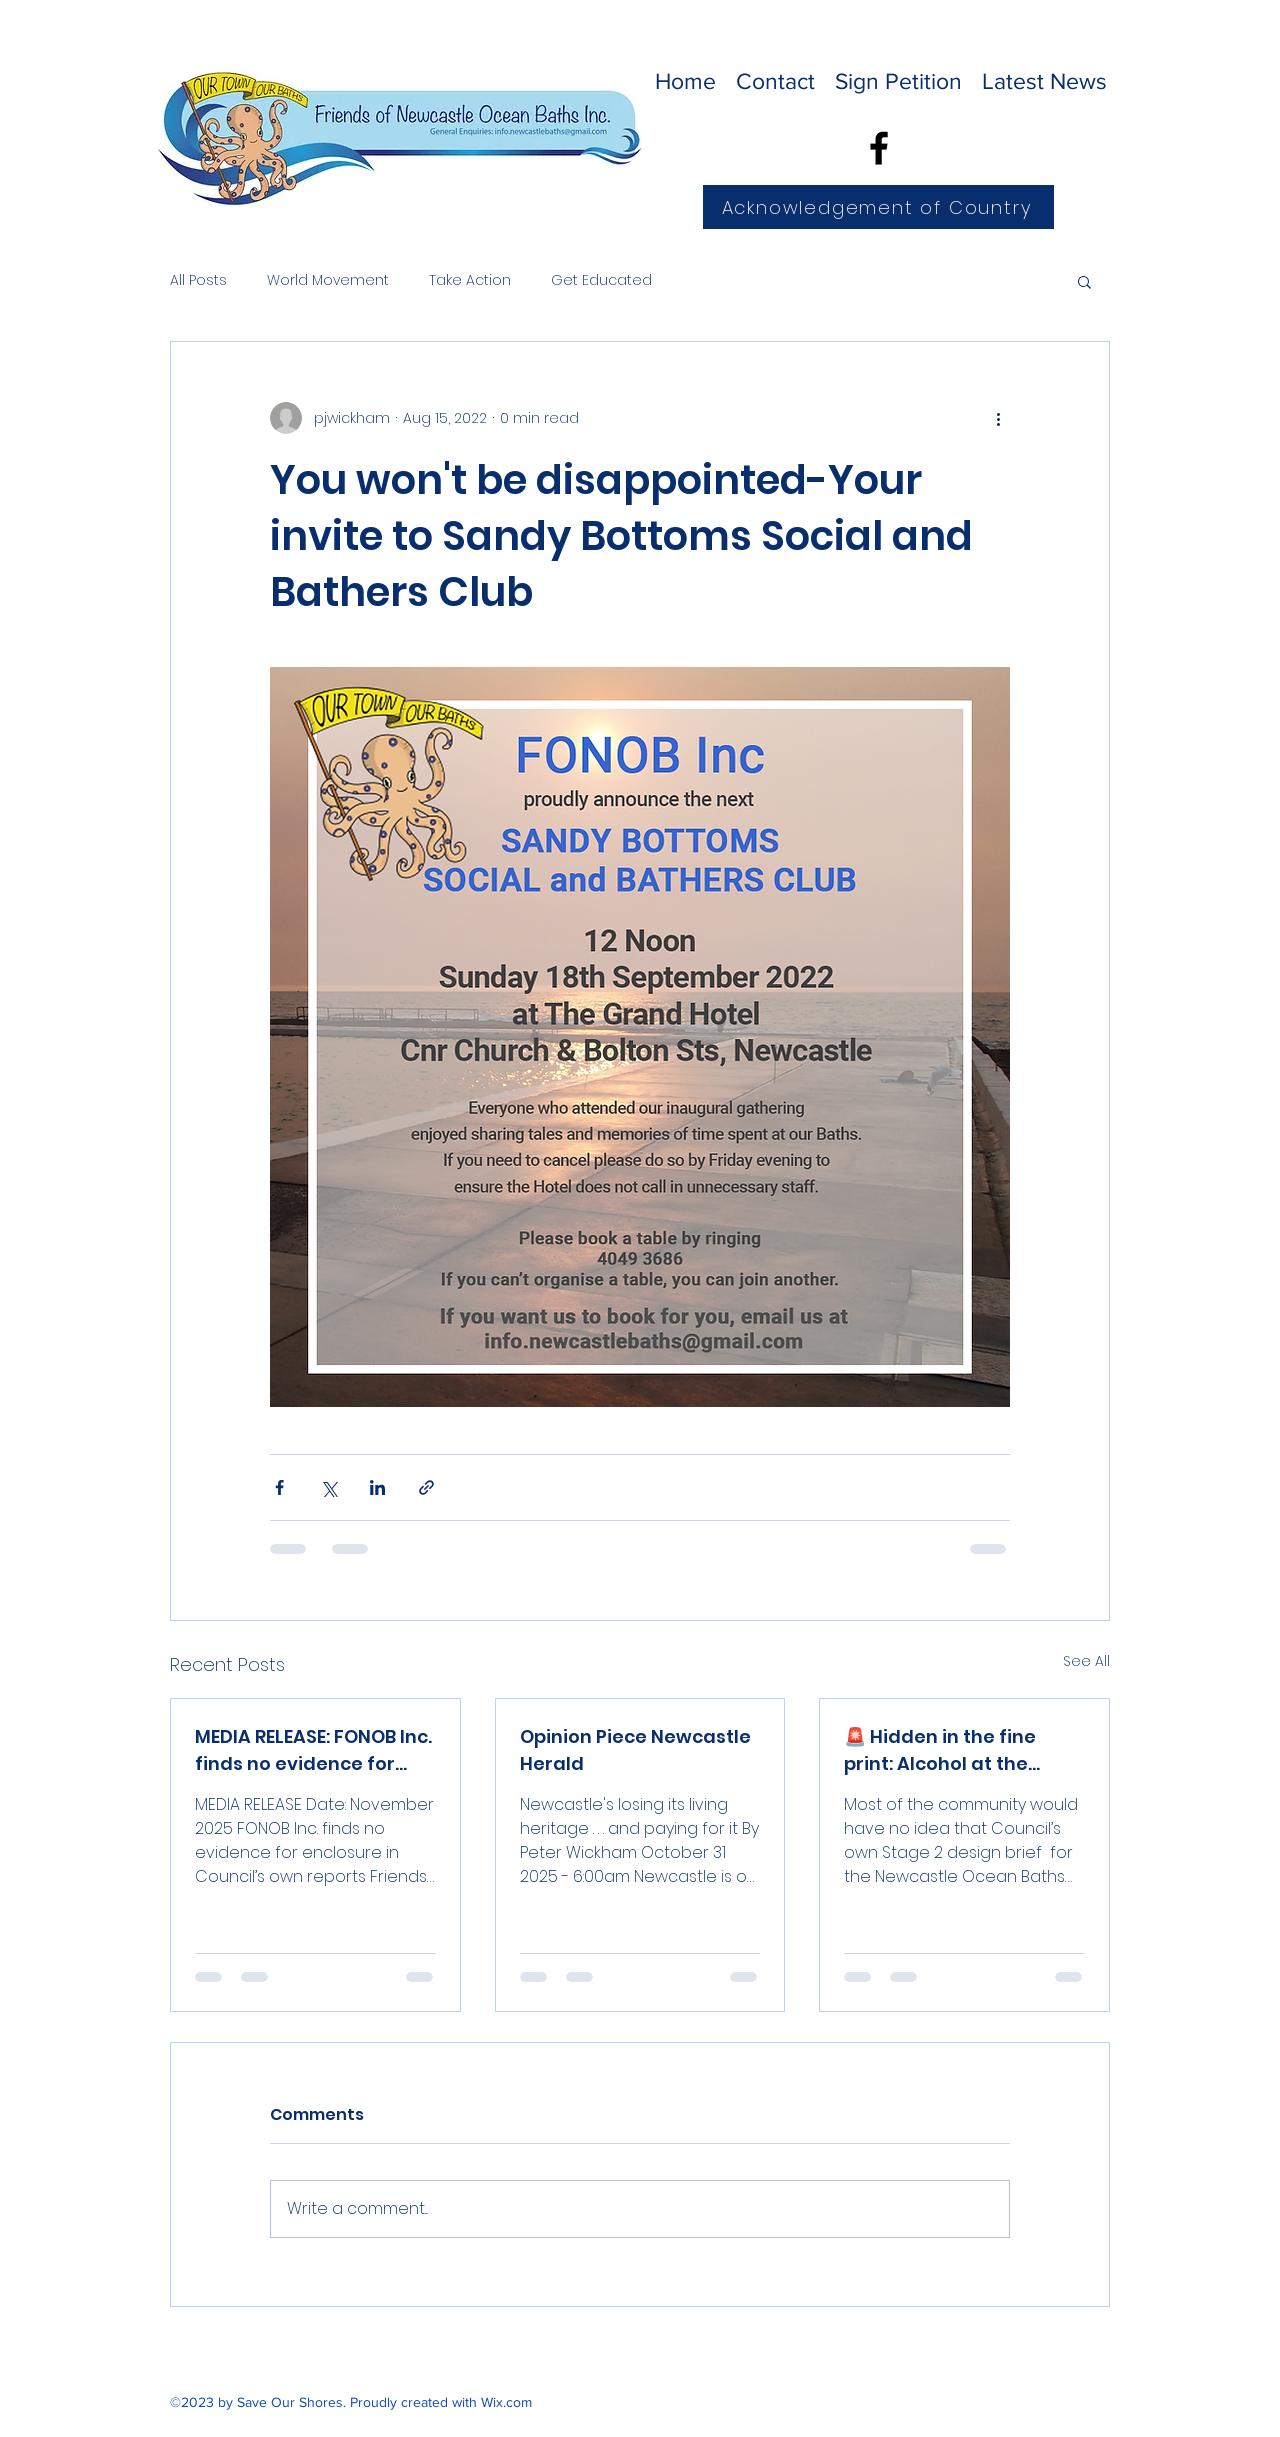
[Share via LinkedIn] (377, 1487)
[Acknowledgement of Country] (878, 207)
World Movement (328, 280)
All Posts (198, 280)
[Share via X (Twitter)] (328, 1487)
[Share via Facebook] (279, 1487)
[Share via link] (426, 1487)
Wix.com (506, 2402)
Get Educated (601, 280)
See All (1086, 1661)
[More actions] (998, 418)
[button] (1084, 281)
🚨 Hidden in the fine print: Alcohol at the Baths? (940, 1750)
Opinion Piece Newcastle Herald (635, 1750)
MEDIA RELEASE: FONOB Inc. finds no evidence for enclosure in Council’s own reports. (313, 1750)
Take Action (470, 280)
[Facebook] (879, 148)
